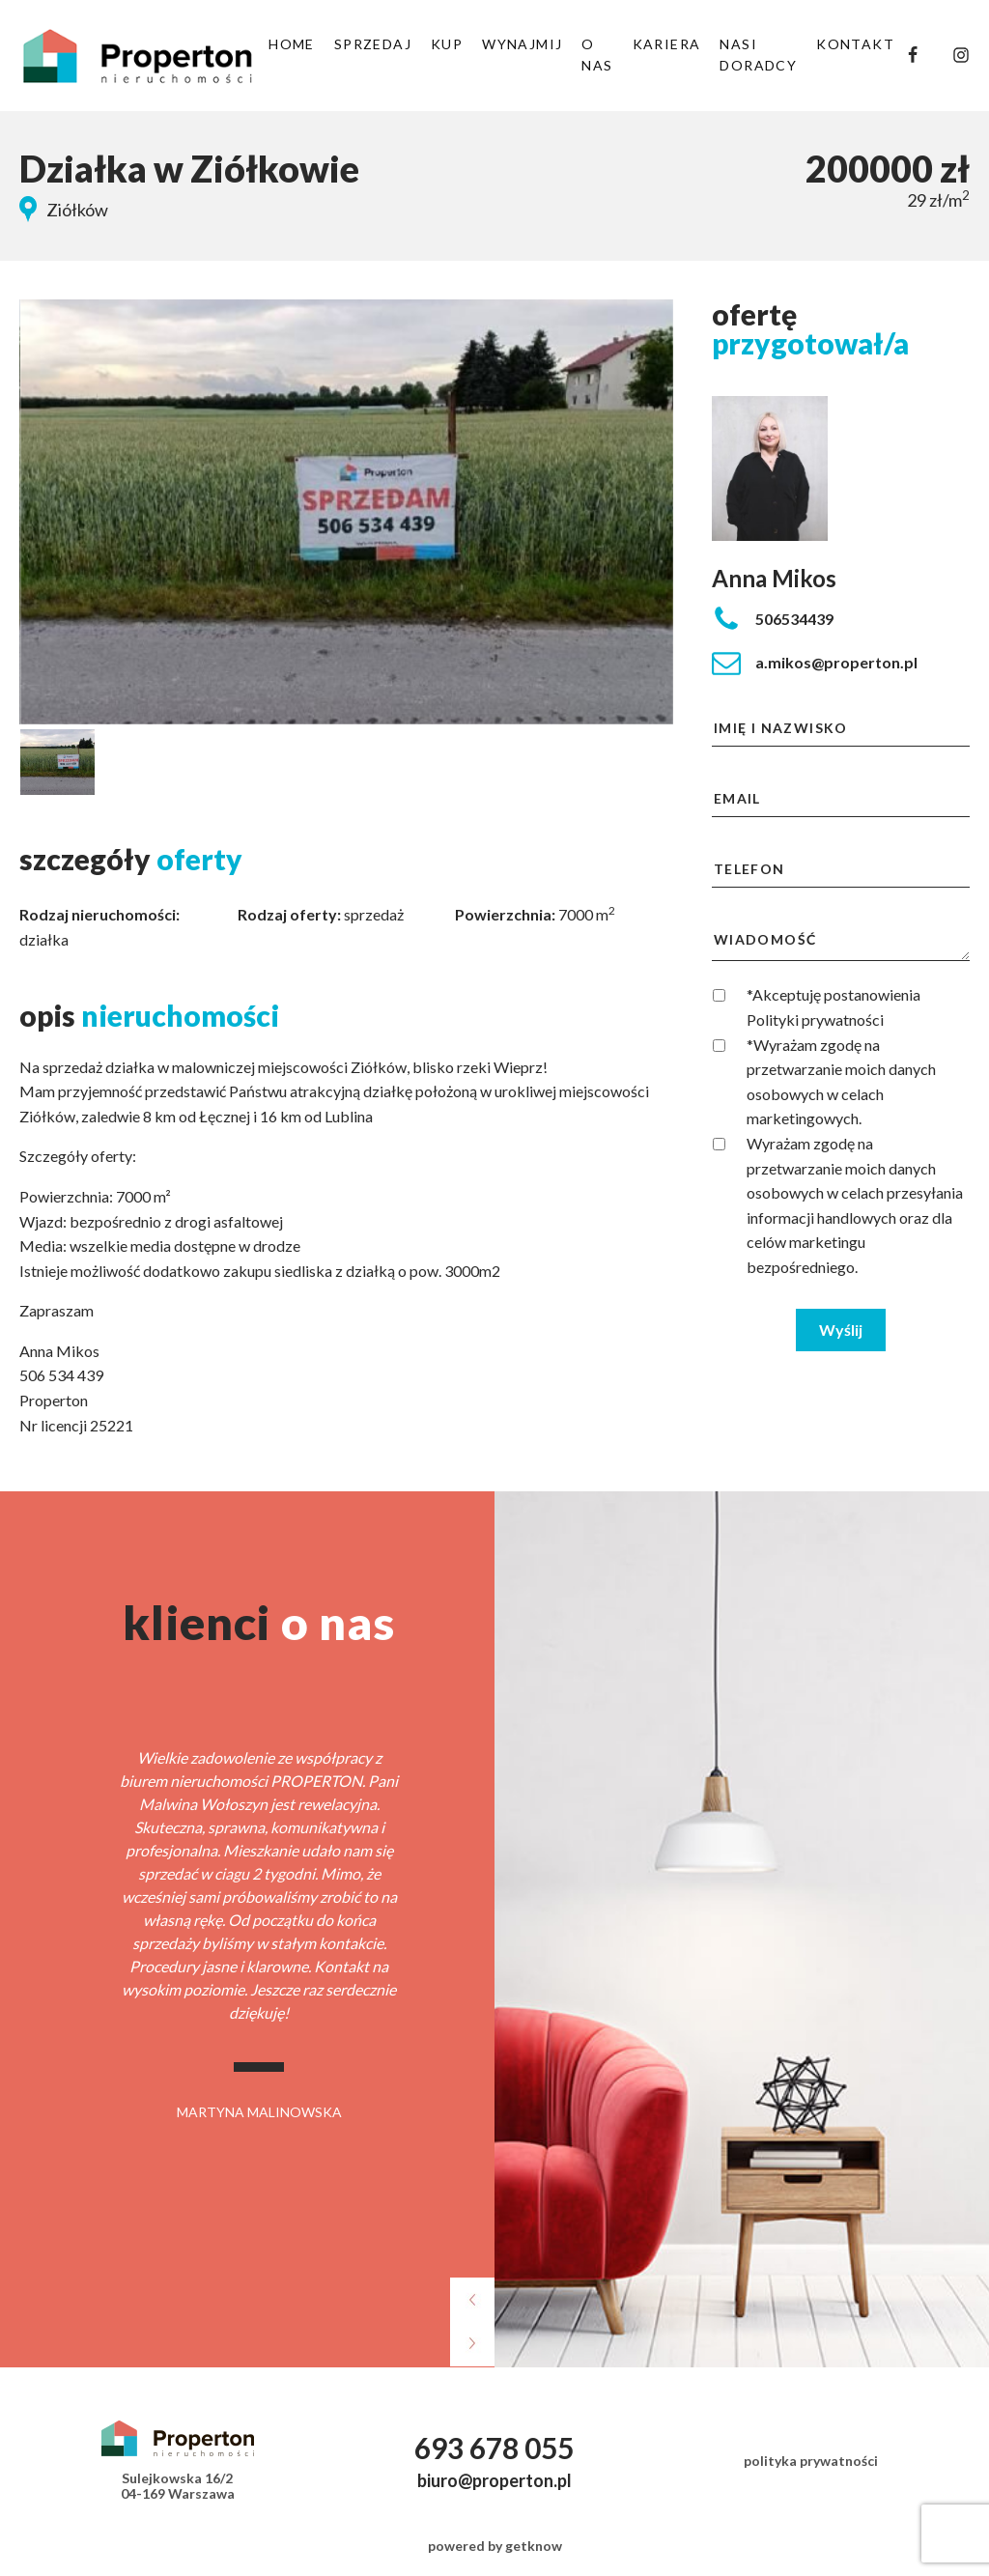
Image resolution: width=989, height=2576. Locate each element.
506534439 (794, 618)
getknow (533, 2545)
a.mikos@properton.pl (836, 662)
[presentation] (472, 2303)
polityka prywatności (811, 2460)
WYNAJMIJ (522, 44)
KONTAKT (855, 44)
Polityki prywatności (815, 1019)
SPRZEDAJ (372, 44)
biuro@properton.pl (494, 2480)
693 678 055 (494, 2447)
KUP (447, 44)
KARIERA (667, 44)
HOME (291, 44)
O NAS (596, 54)
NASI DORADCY (758, 54)
